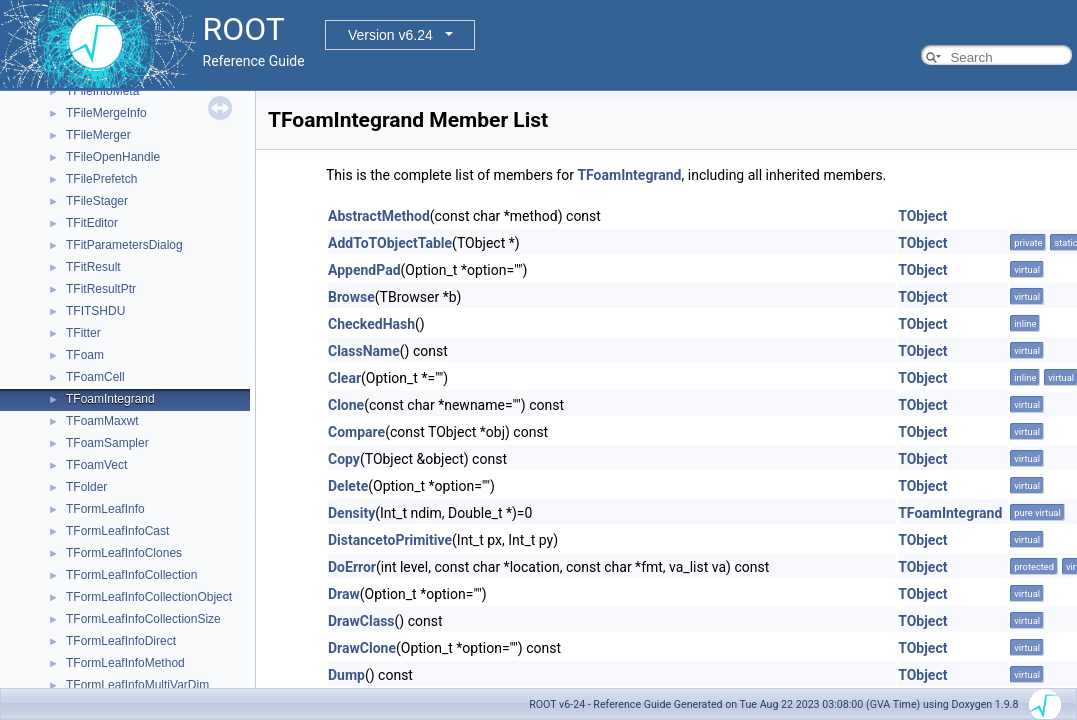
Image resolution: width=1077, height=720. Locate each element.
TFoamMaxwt (102, 421)
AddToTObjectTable (390, 243)
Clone (346, 405)
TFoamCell (95, 377)
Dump (346, 675)
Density (351, 513)
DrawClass (361, 621)
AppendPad (364, 270)
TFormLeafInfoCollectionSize (143, 619)
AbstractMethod (379, 216)
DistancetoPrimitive (390, 540)
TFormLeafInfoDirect (121, 641)
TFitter (83, 333)
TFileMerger (98, 135)
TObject (922, 216)
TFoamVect (96, 465)
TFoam (85, 355)
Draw (344, 594)
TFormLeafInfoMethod (125, 663)
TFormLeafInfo (105, 509)
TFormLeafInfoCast (117, 531)
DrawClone (362, 648)
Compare (356, 432)
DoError (352, 567)
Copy (344, 459)
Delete (348, 486)
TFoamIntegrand (110, 399)
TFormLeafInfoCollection (131, 575)
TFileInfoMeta (102, 91)
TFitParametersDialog (124, 245)
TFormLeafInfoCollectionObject (149, 597)
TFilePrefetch (101, 179)
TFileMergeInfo (106, 113)
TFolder (86, 487)
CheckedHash (371, 324)
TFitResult (93, 267)
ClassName (364, 351)
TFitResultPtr (101, 289)
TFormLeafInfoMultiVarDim (137, 685)
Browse (351, 297)
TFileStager (97, 201)
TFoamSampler (107, 443)
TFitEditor (92, 223)
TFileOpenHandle (113, 157)
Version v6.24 (390, 35)
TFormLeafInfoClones (124, 553)
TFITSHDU (95, 311)
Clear (344, 378)
